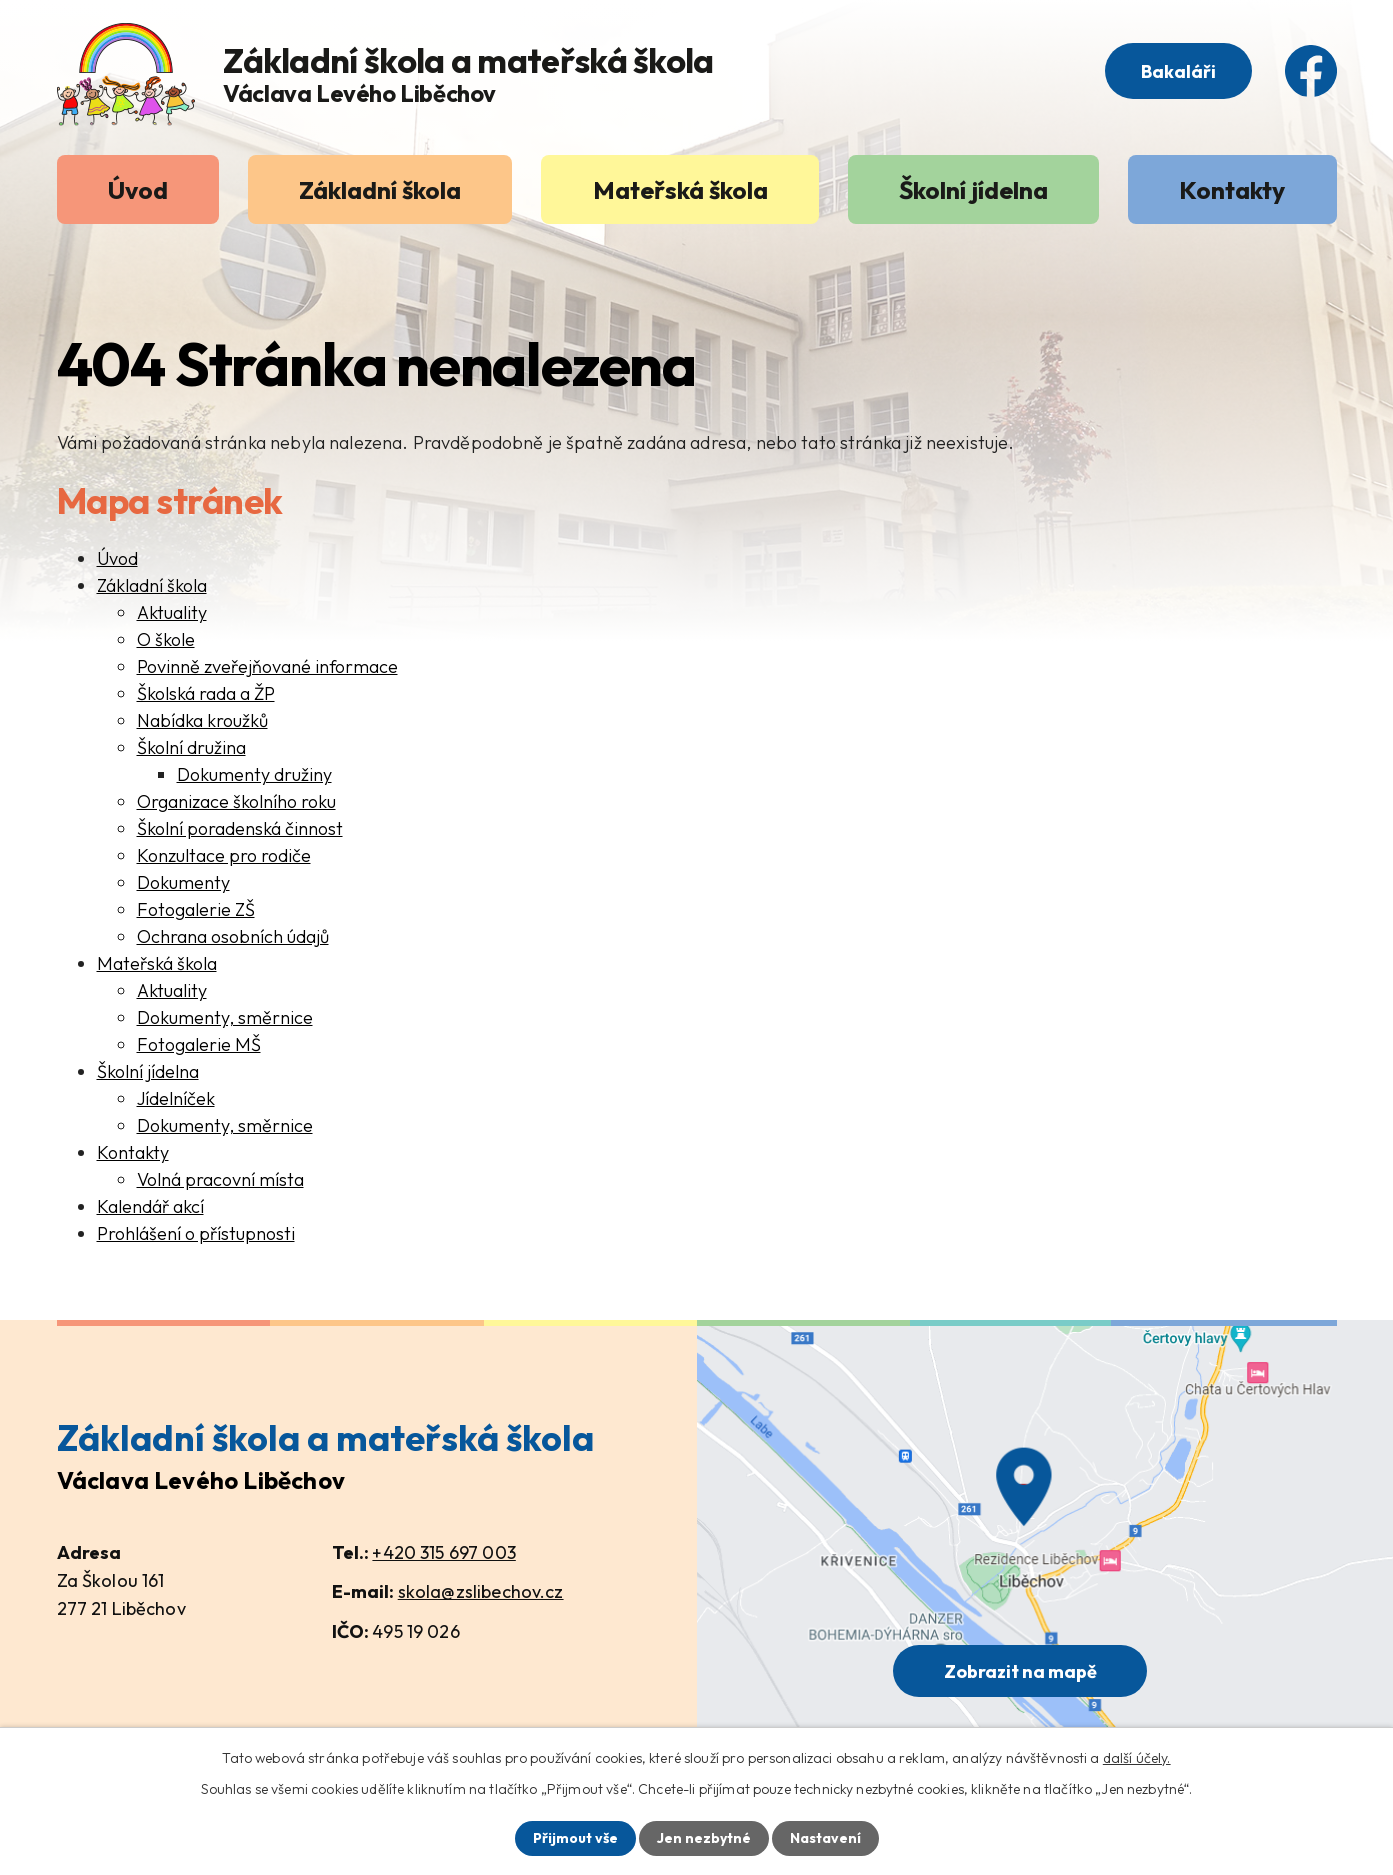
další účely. (1137, 1758)
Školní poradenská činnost (240, 828)
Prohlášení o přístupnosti (196, 1233)
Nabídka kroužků (202, 720)
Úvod (138, 189)
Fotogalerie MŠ (199, 1044)
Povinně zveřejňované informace (267, 666)
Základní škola (380, 189)
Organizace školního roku (236, 801)
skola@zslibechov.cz (481, 1591)
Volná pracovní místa (220, 1179)
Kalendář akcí (150, 1206)
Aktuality (172, 612)
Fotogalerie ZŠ (196, 909)
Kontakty (1232, 189)
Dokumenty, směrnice (225, 1017)
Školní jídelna (973, 189)
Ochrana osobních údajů (233, 936)
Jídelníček (176, 1098)
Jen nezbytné (704, 1838)
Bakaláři (1178, 71)
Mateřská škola (680, 189)
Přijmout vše (575, 1838)
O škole (166, 639)
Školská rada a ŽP (206, 693)
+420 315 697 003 (443, 1552)
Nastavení (825, 1838)
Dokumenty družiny (254, 774)
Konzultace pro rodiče (224, 855)
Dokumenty (183, 882)
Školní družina (191, 747)
